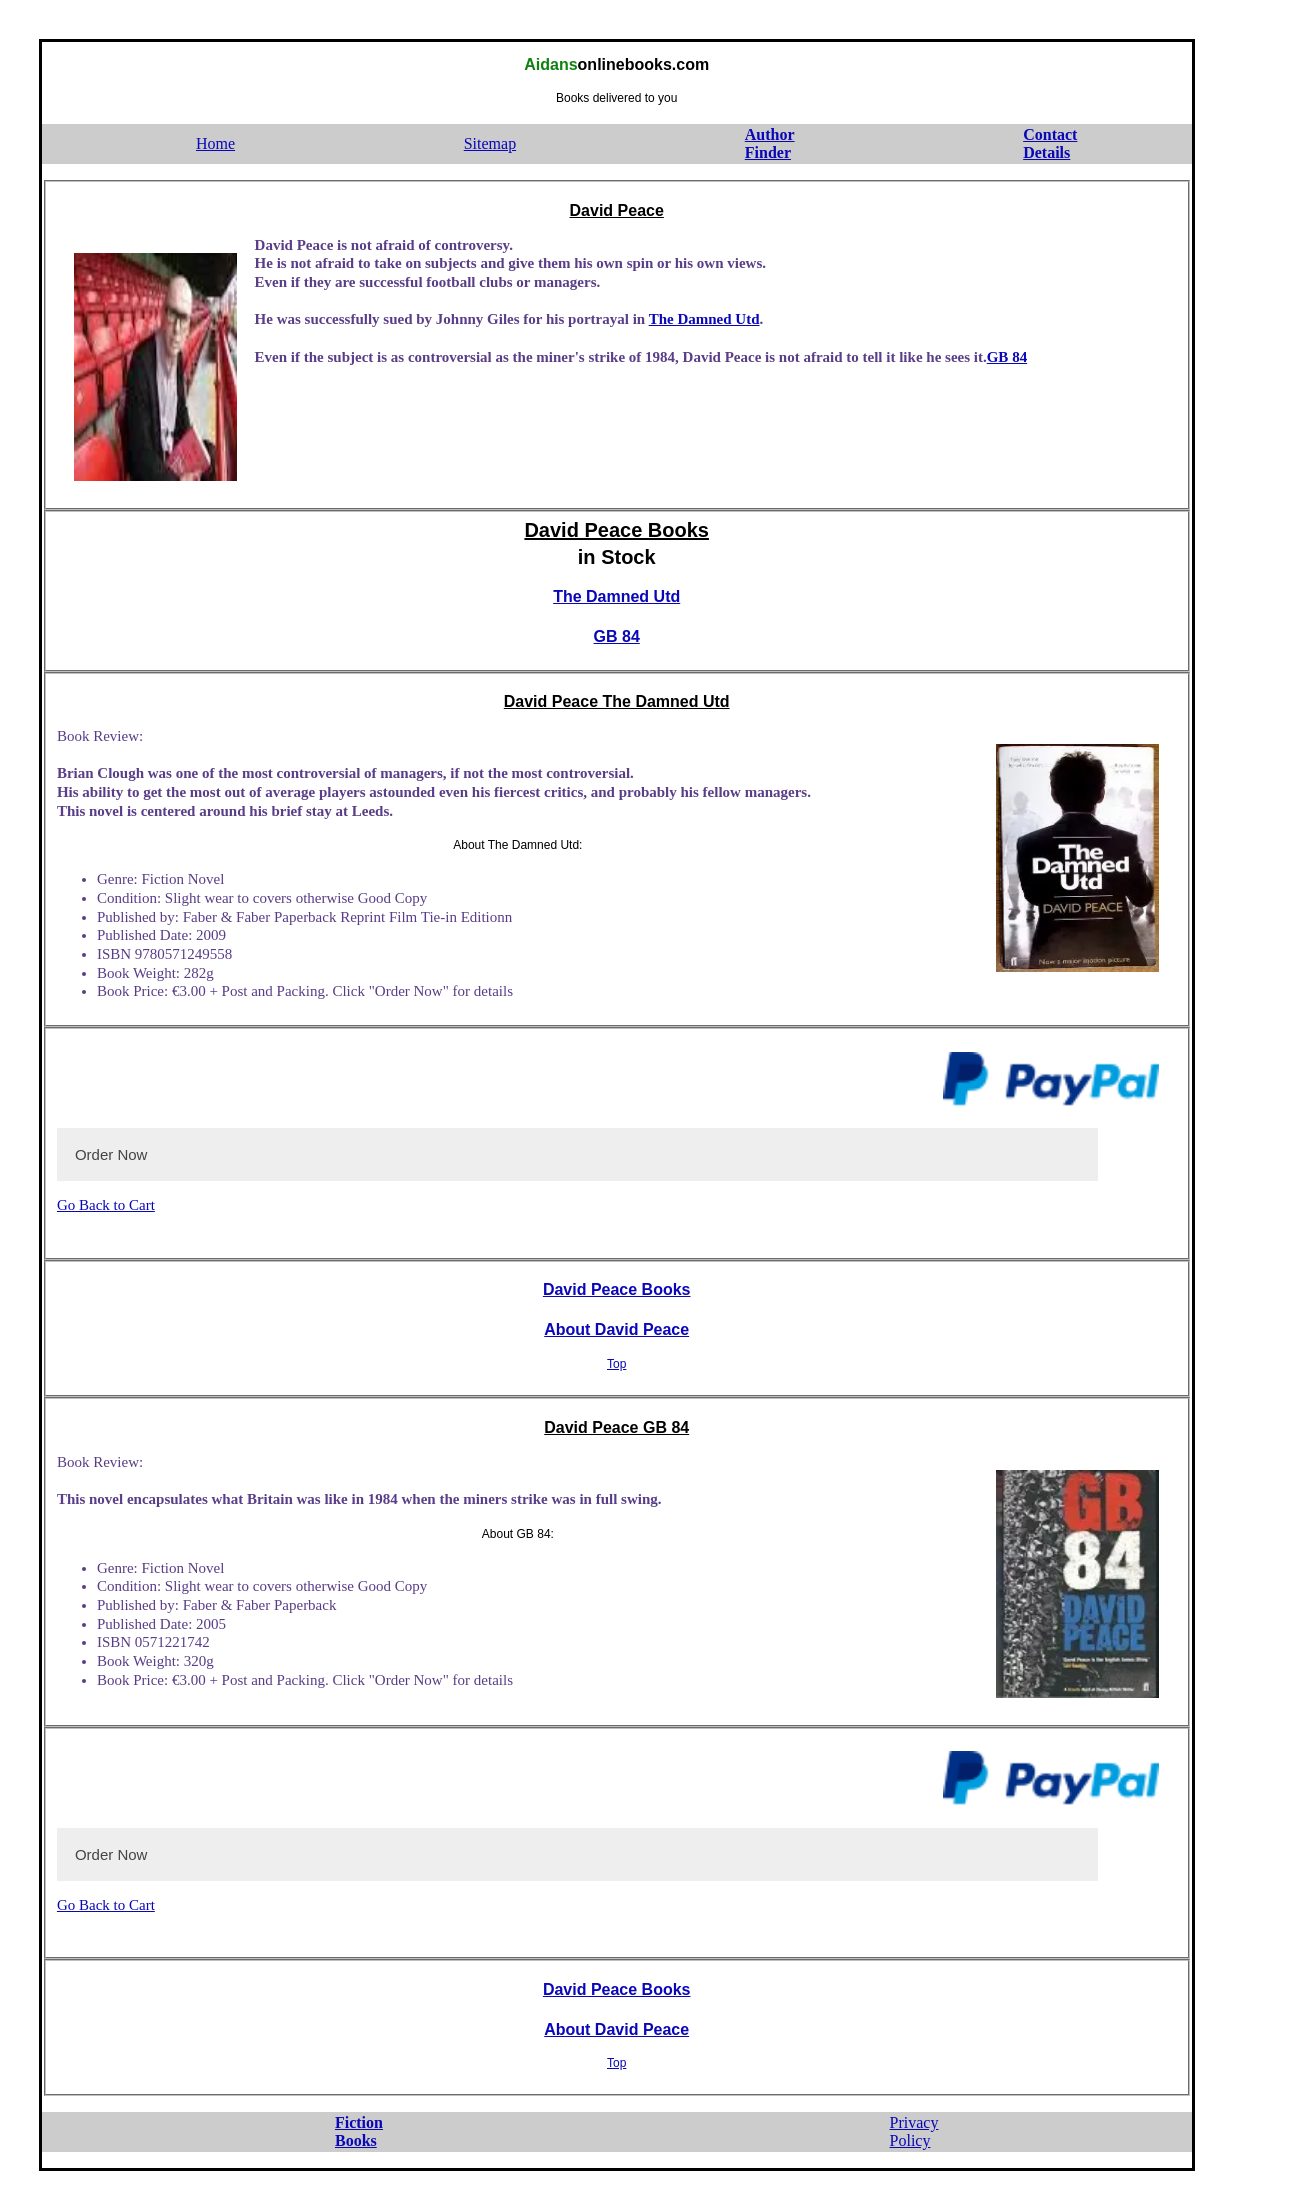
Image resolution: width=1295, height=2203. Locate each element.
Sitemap (490, 143)
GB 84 (1007, 357)
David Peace (617, 210)
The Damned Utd (704, 319)
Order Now (111, 1154)
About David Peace (616, 1329)
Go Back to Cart (106, 1205)
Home (215, 143)
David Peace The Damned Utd (617, 701)
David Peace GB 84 (616, 1427)
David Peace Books (616, 530)
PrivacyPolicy (914, 2132)
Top (616, 1364)
